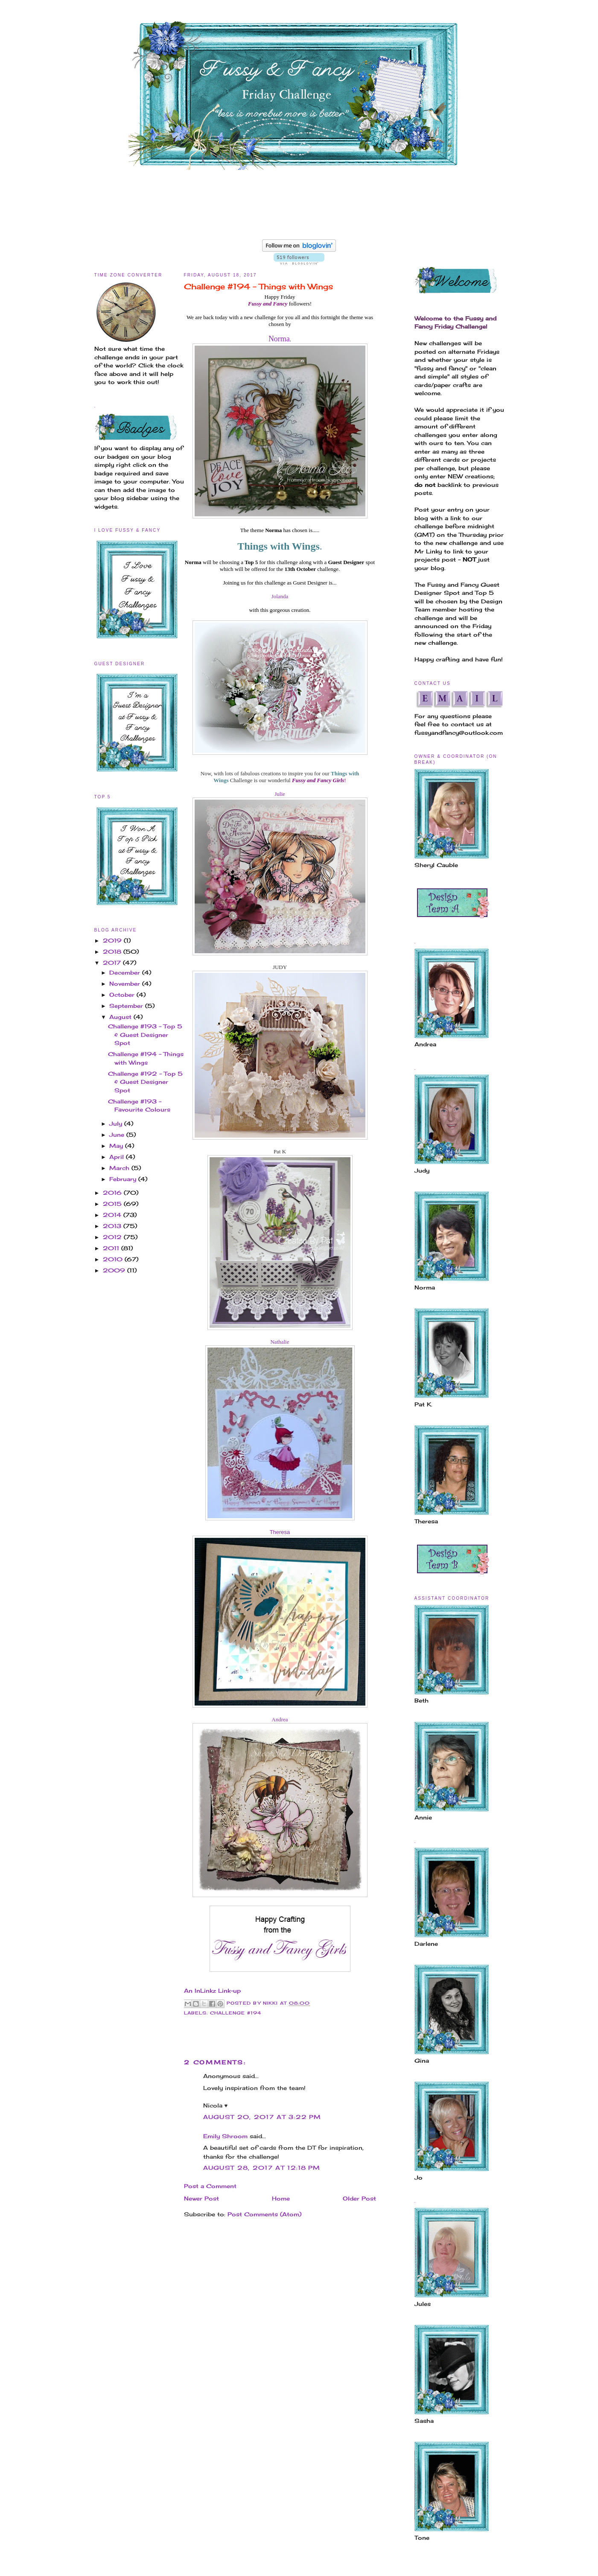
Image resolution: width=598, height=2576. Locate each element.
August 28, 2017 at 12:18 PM (262, 2167)
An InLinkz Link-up (212, 1990)
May (117, 1145)
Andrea (279, 1719)
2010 (114, 1259)
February (123, 1179)
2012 (113, 1237)
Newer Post (201, 2198)
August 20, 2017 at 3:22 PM (262, 2116)
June (117, 1134)
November (125, 983)
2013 (113, 1226)
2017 (113, 962)
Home (281, 2198)
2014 (113, 1214)
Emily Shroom (225, 2136)
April (117, 1156)
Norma (279, 339)
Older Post (359, 2198)
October (123, 994)
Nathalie (279, 1342)
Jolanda (280, 596)
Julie (279, 794)
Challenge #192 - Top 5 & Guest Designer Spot (145, 1082)
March (120, 1167)
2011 (112, 1248)
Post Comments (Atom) (264, 2214)
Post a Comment (210, 2186)
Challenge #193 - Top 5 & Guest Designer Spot (145, 1034)
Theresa (280, 1532)
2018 (113, 951)
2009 (115, 1270)
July (116, 1123)
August (121, 1016)
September (127, 1005)
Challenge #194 (236, 2013)
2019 (113, 940)
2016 (113, 1192)
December (125, 972)
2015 (113, 1203)
